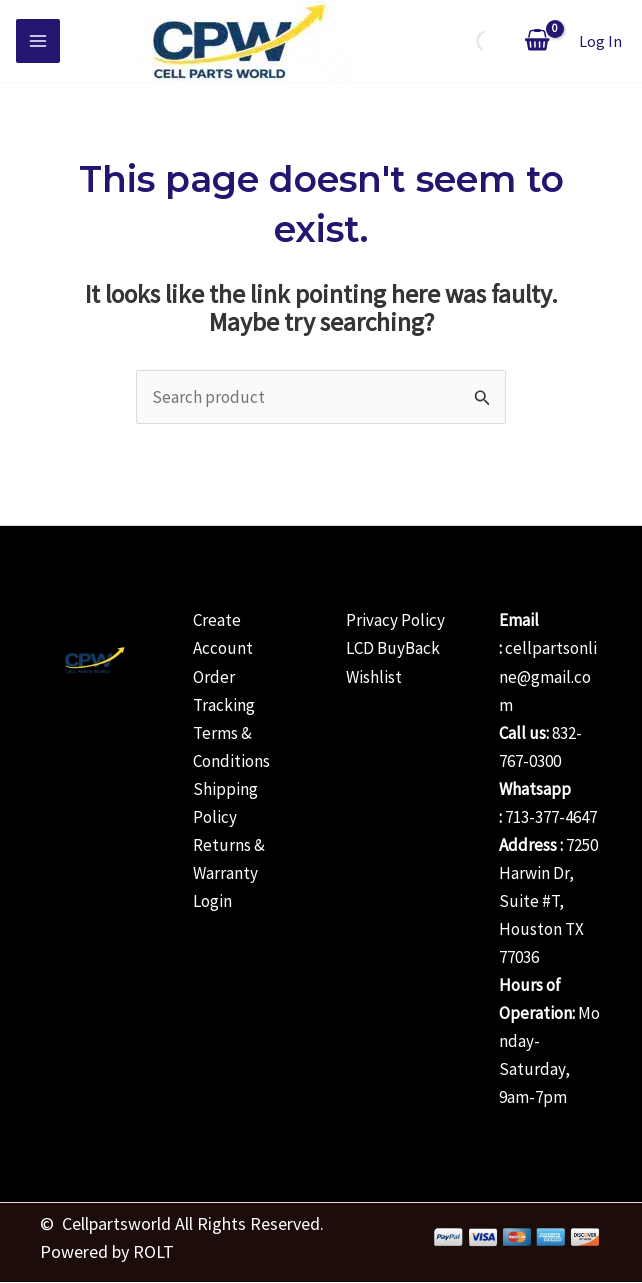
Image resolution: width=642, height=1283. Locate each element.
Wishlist (374, 677)
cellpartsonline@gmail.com (548, 676)
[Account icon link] (600, 41)
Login (212, 901)
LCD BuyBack (393, 648)
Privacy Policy (395, 620)
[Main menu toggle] (38, 41)
